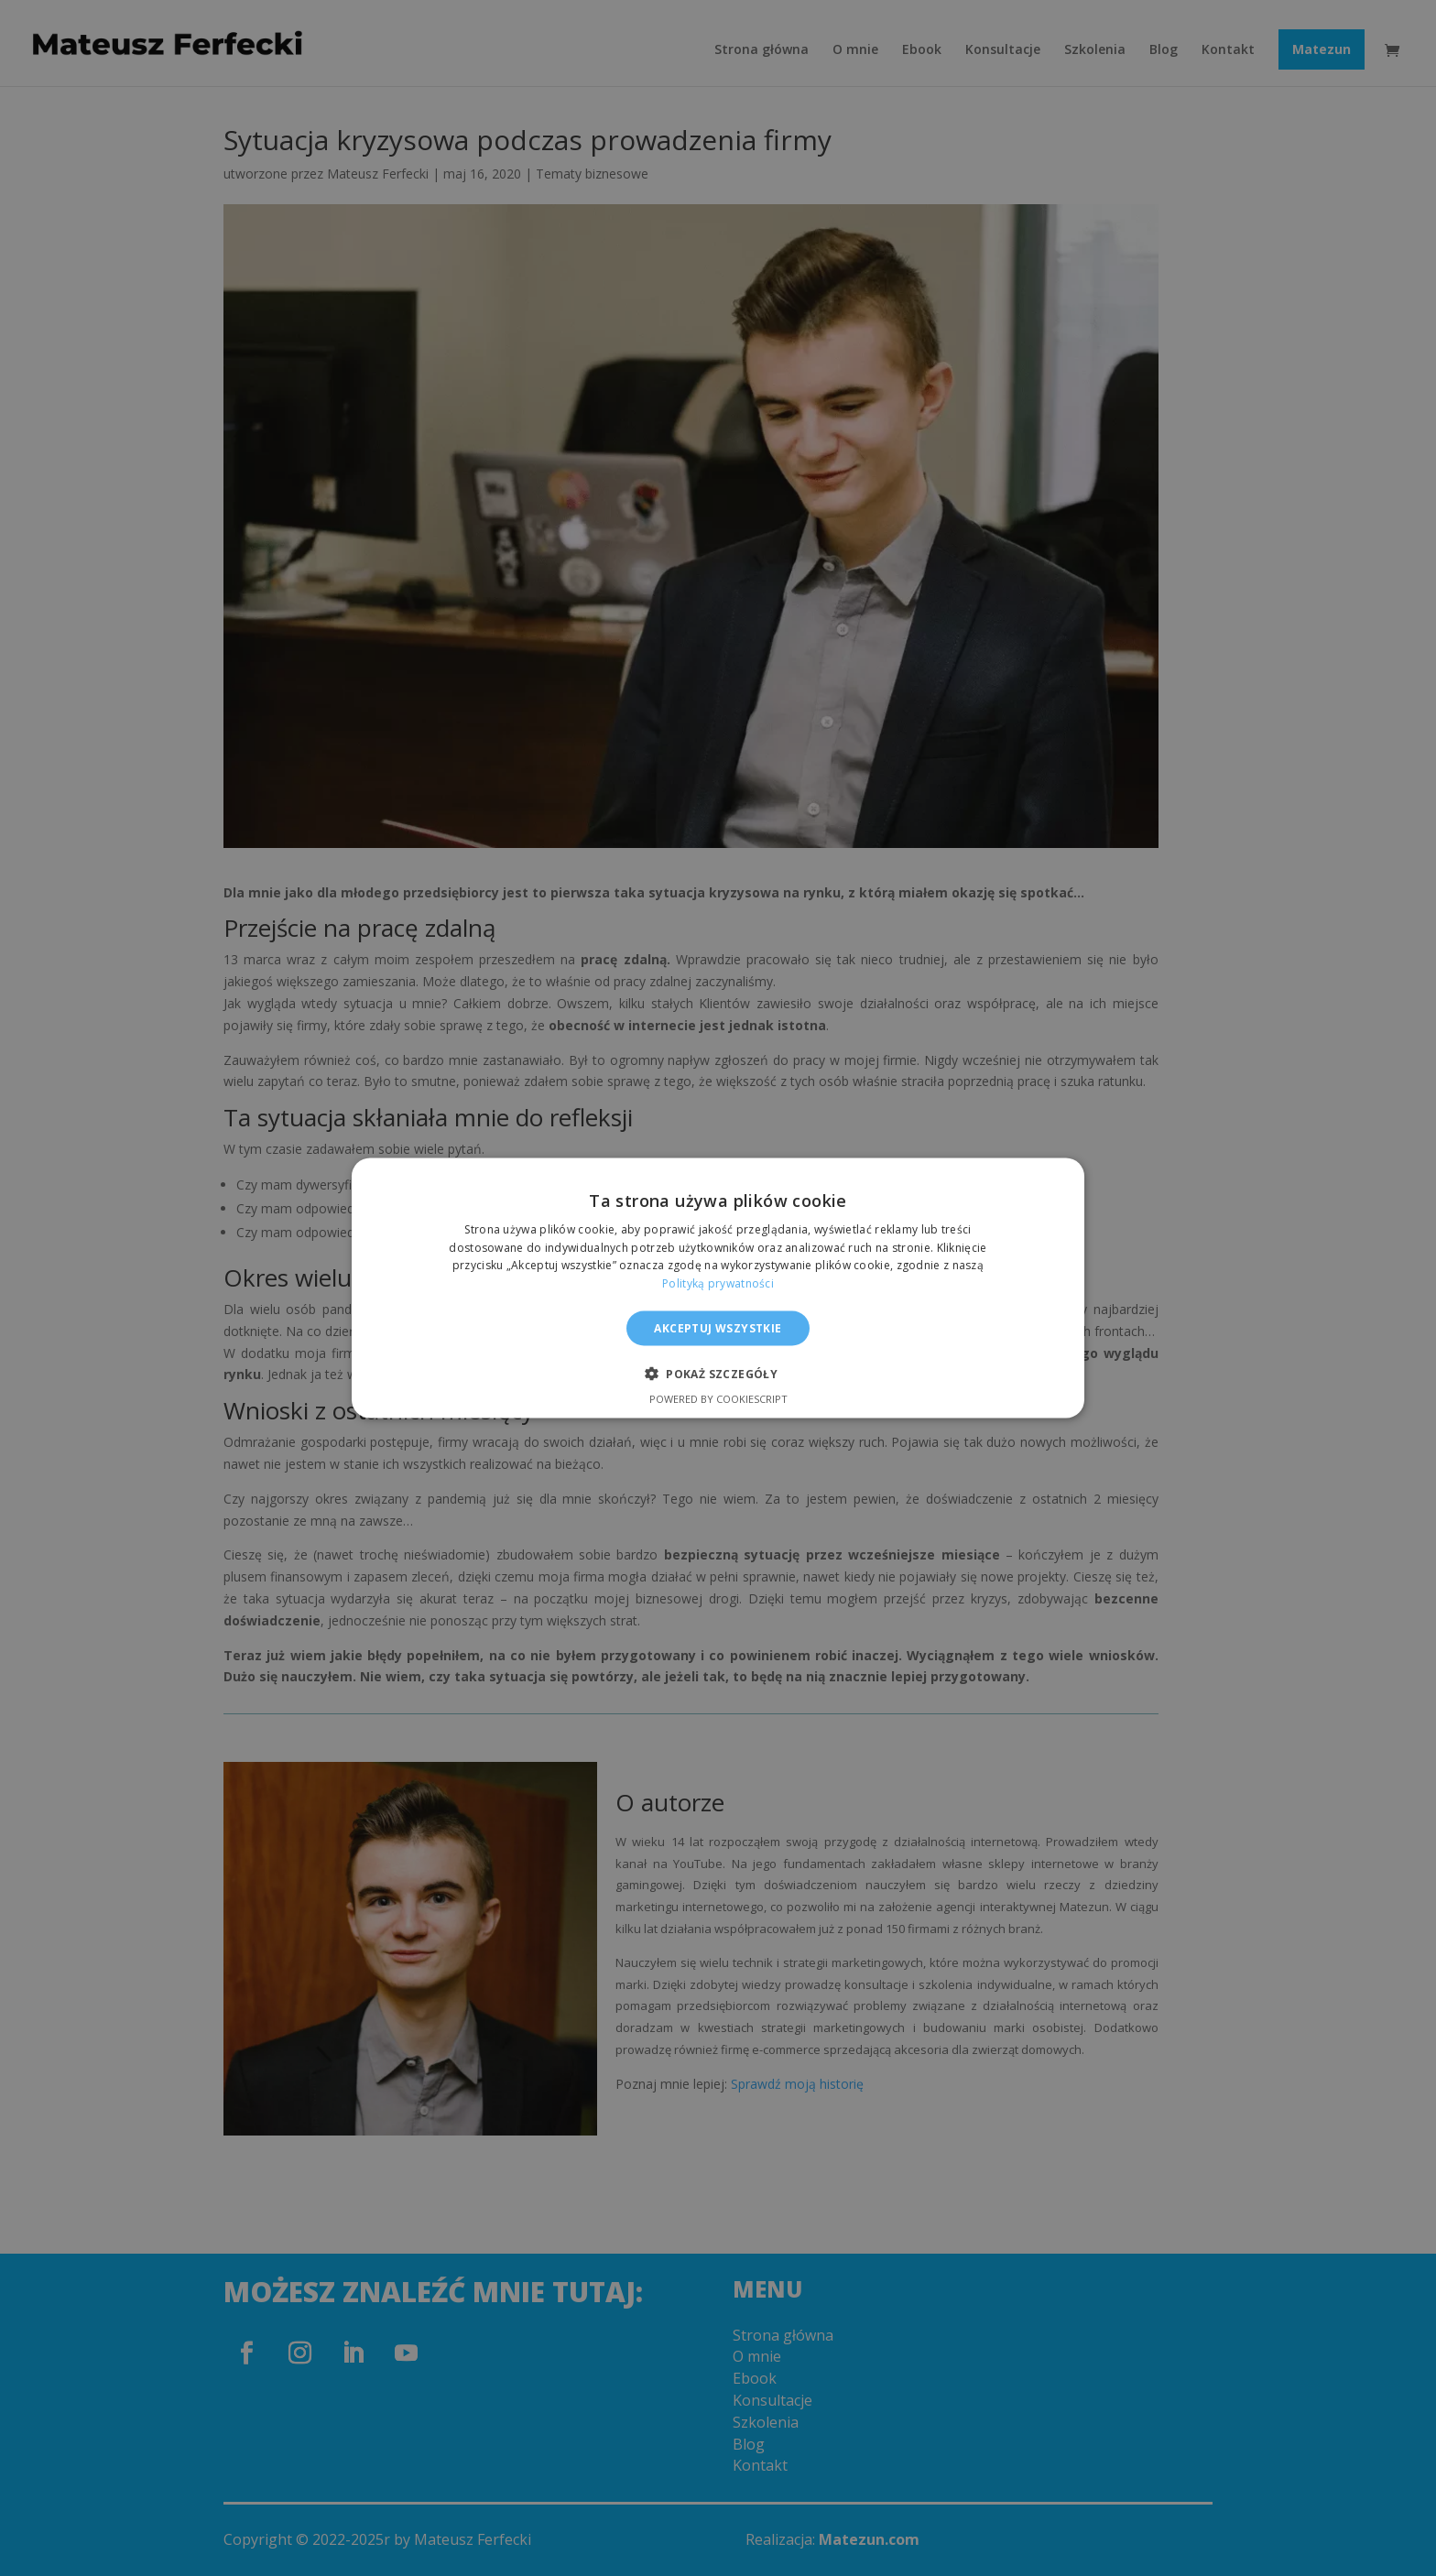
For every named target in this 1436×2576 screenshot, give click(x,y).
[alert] (718, 1288)
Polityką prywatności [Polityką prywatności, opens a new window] (718, 1283)
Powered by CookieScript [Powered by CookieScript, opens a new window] (718, 1399)
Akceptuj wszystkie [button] (717, 1328)
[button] (718, 1373)
